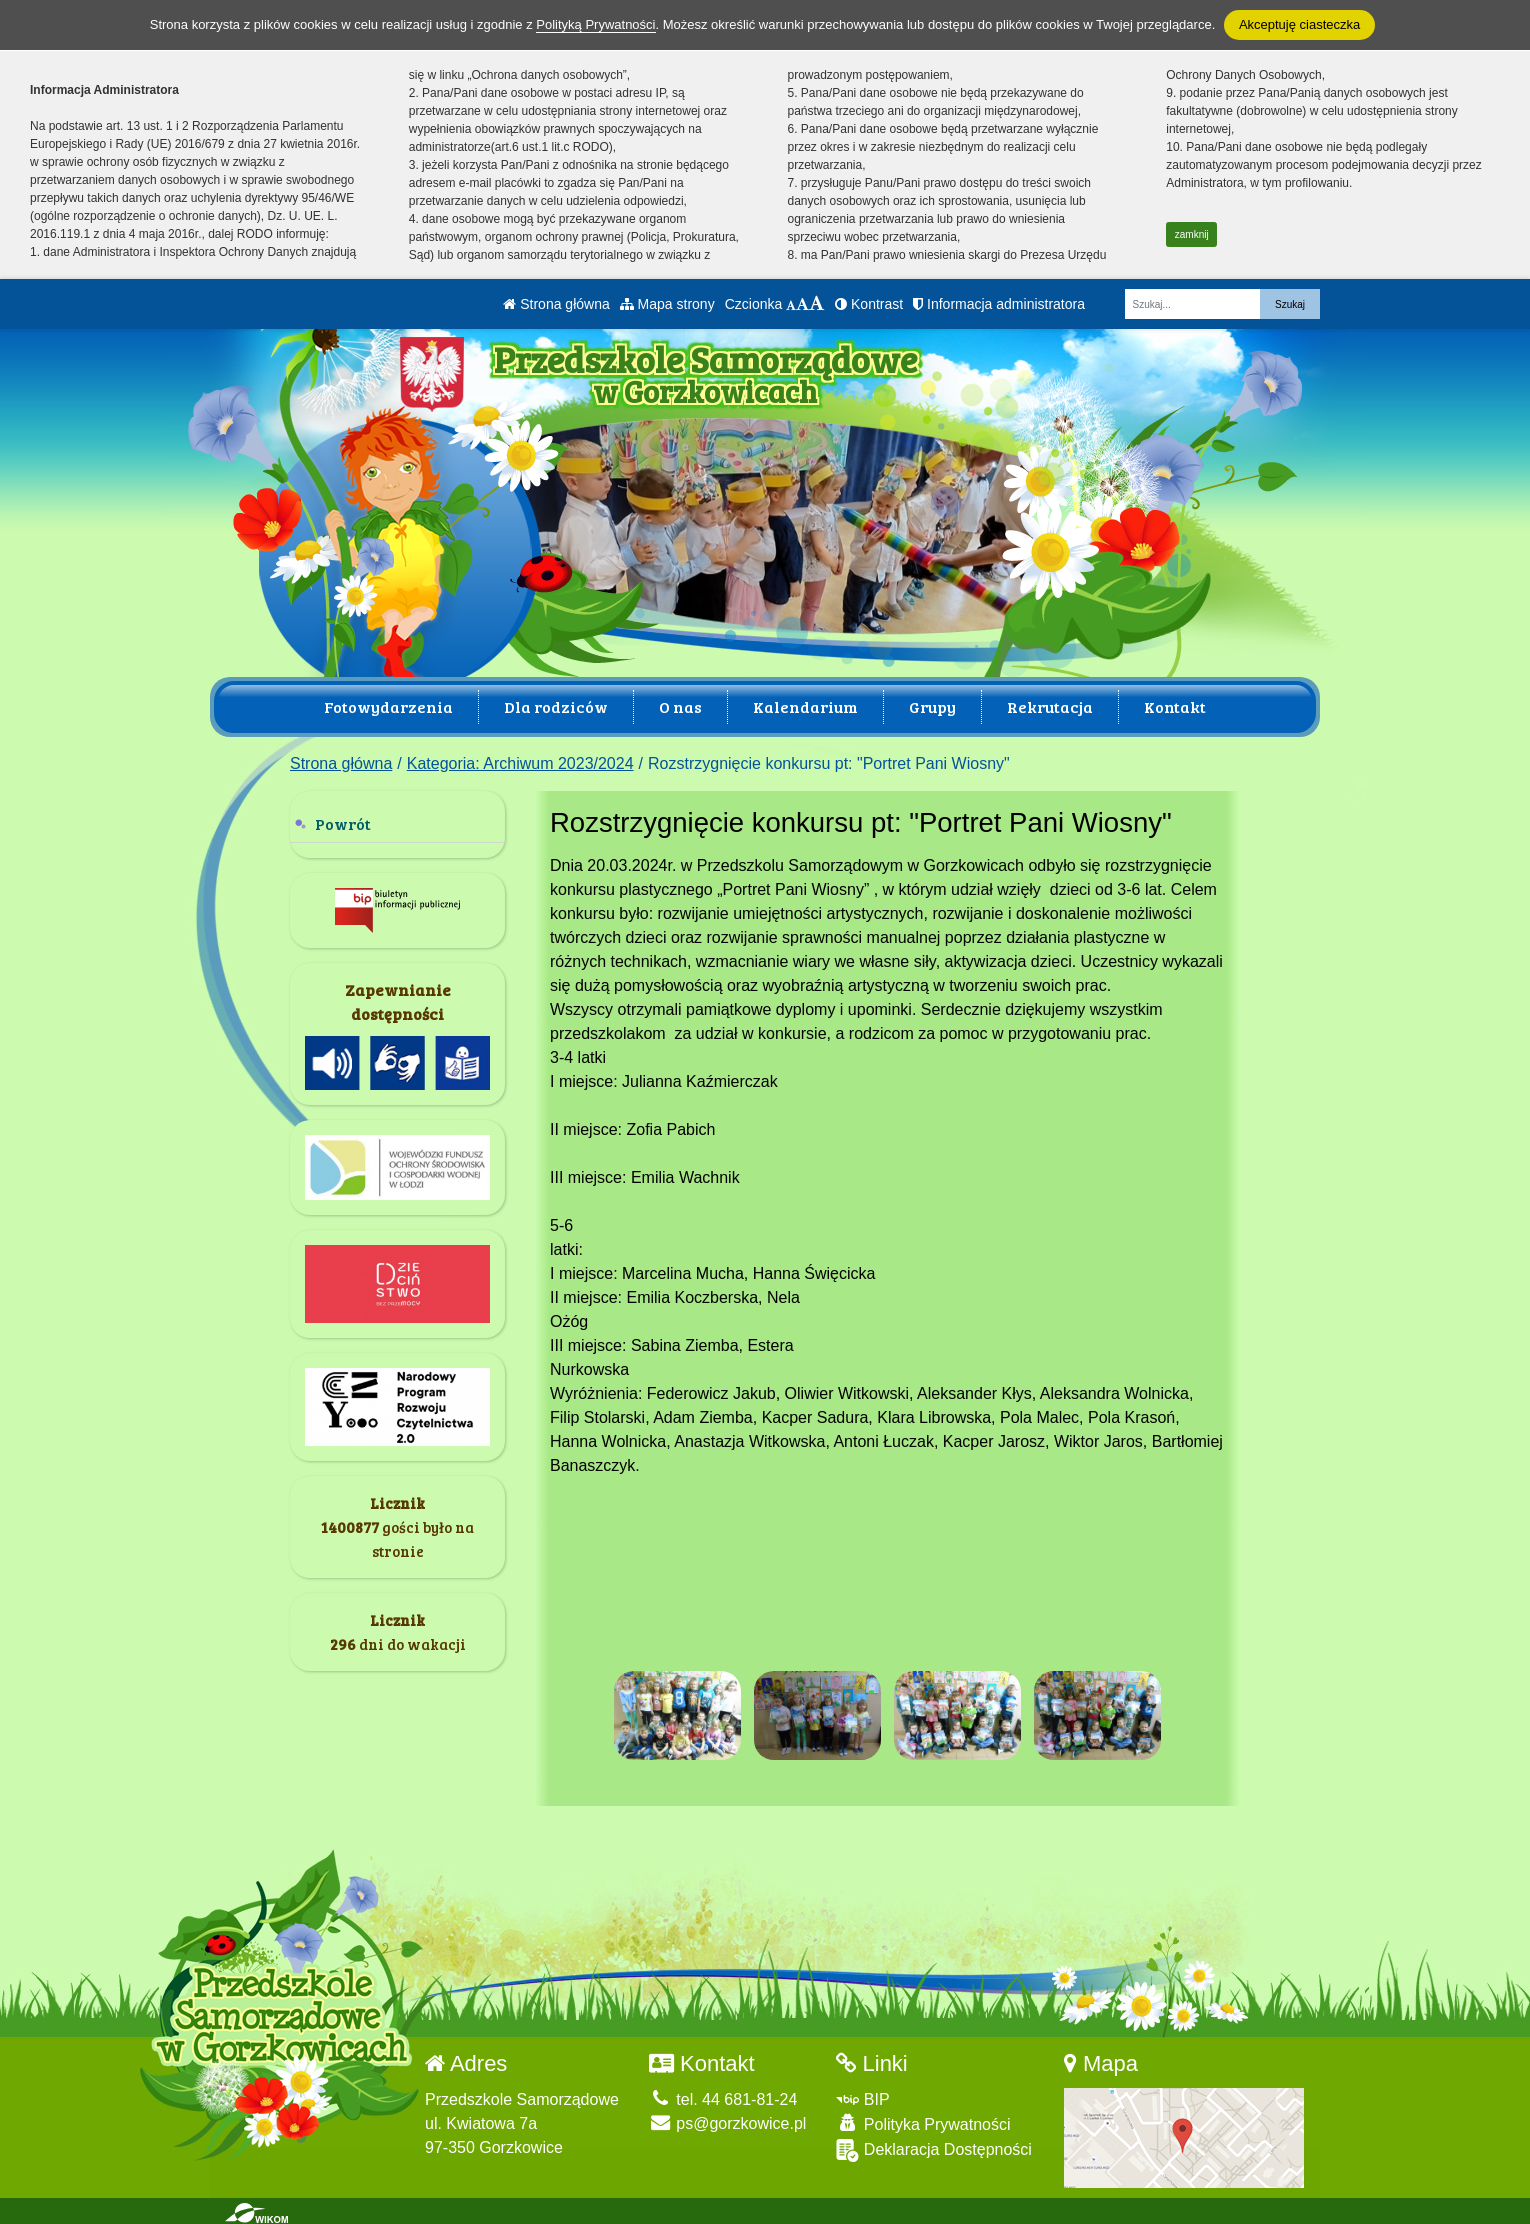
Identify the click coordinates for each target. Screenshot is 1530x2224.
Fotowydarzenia (388, 706)
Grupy (932, 706)
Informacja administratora (999, 304)
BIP (862, 2095)
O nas (680, 706)
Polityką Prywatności (595, 24)
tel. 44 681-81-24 (723, 2095)
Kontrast (869, 304)
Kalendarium (805, 706)
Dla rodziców (556, 706)
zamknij (1192, 234)
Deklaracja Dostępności (934, 2146)
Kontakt (1175, 706)
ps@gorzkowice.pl (728, 2119)
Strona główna (556, 304)
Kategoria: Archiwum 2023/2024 (520, 763)
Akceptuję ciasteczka (1299, 24)
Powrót (343, 823)
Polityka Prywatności (923, 2119)
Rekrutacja (1050, 706)
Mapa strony (667, 304)
